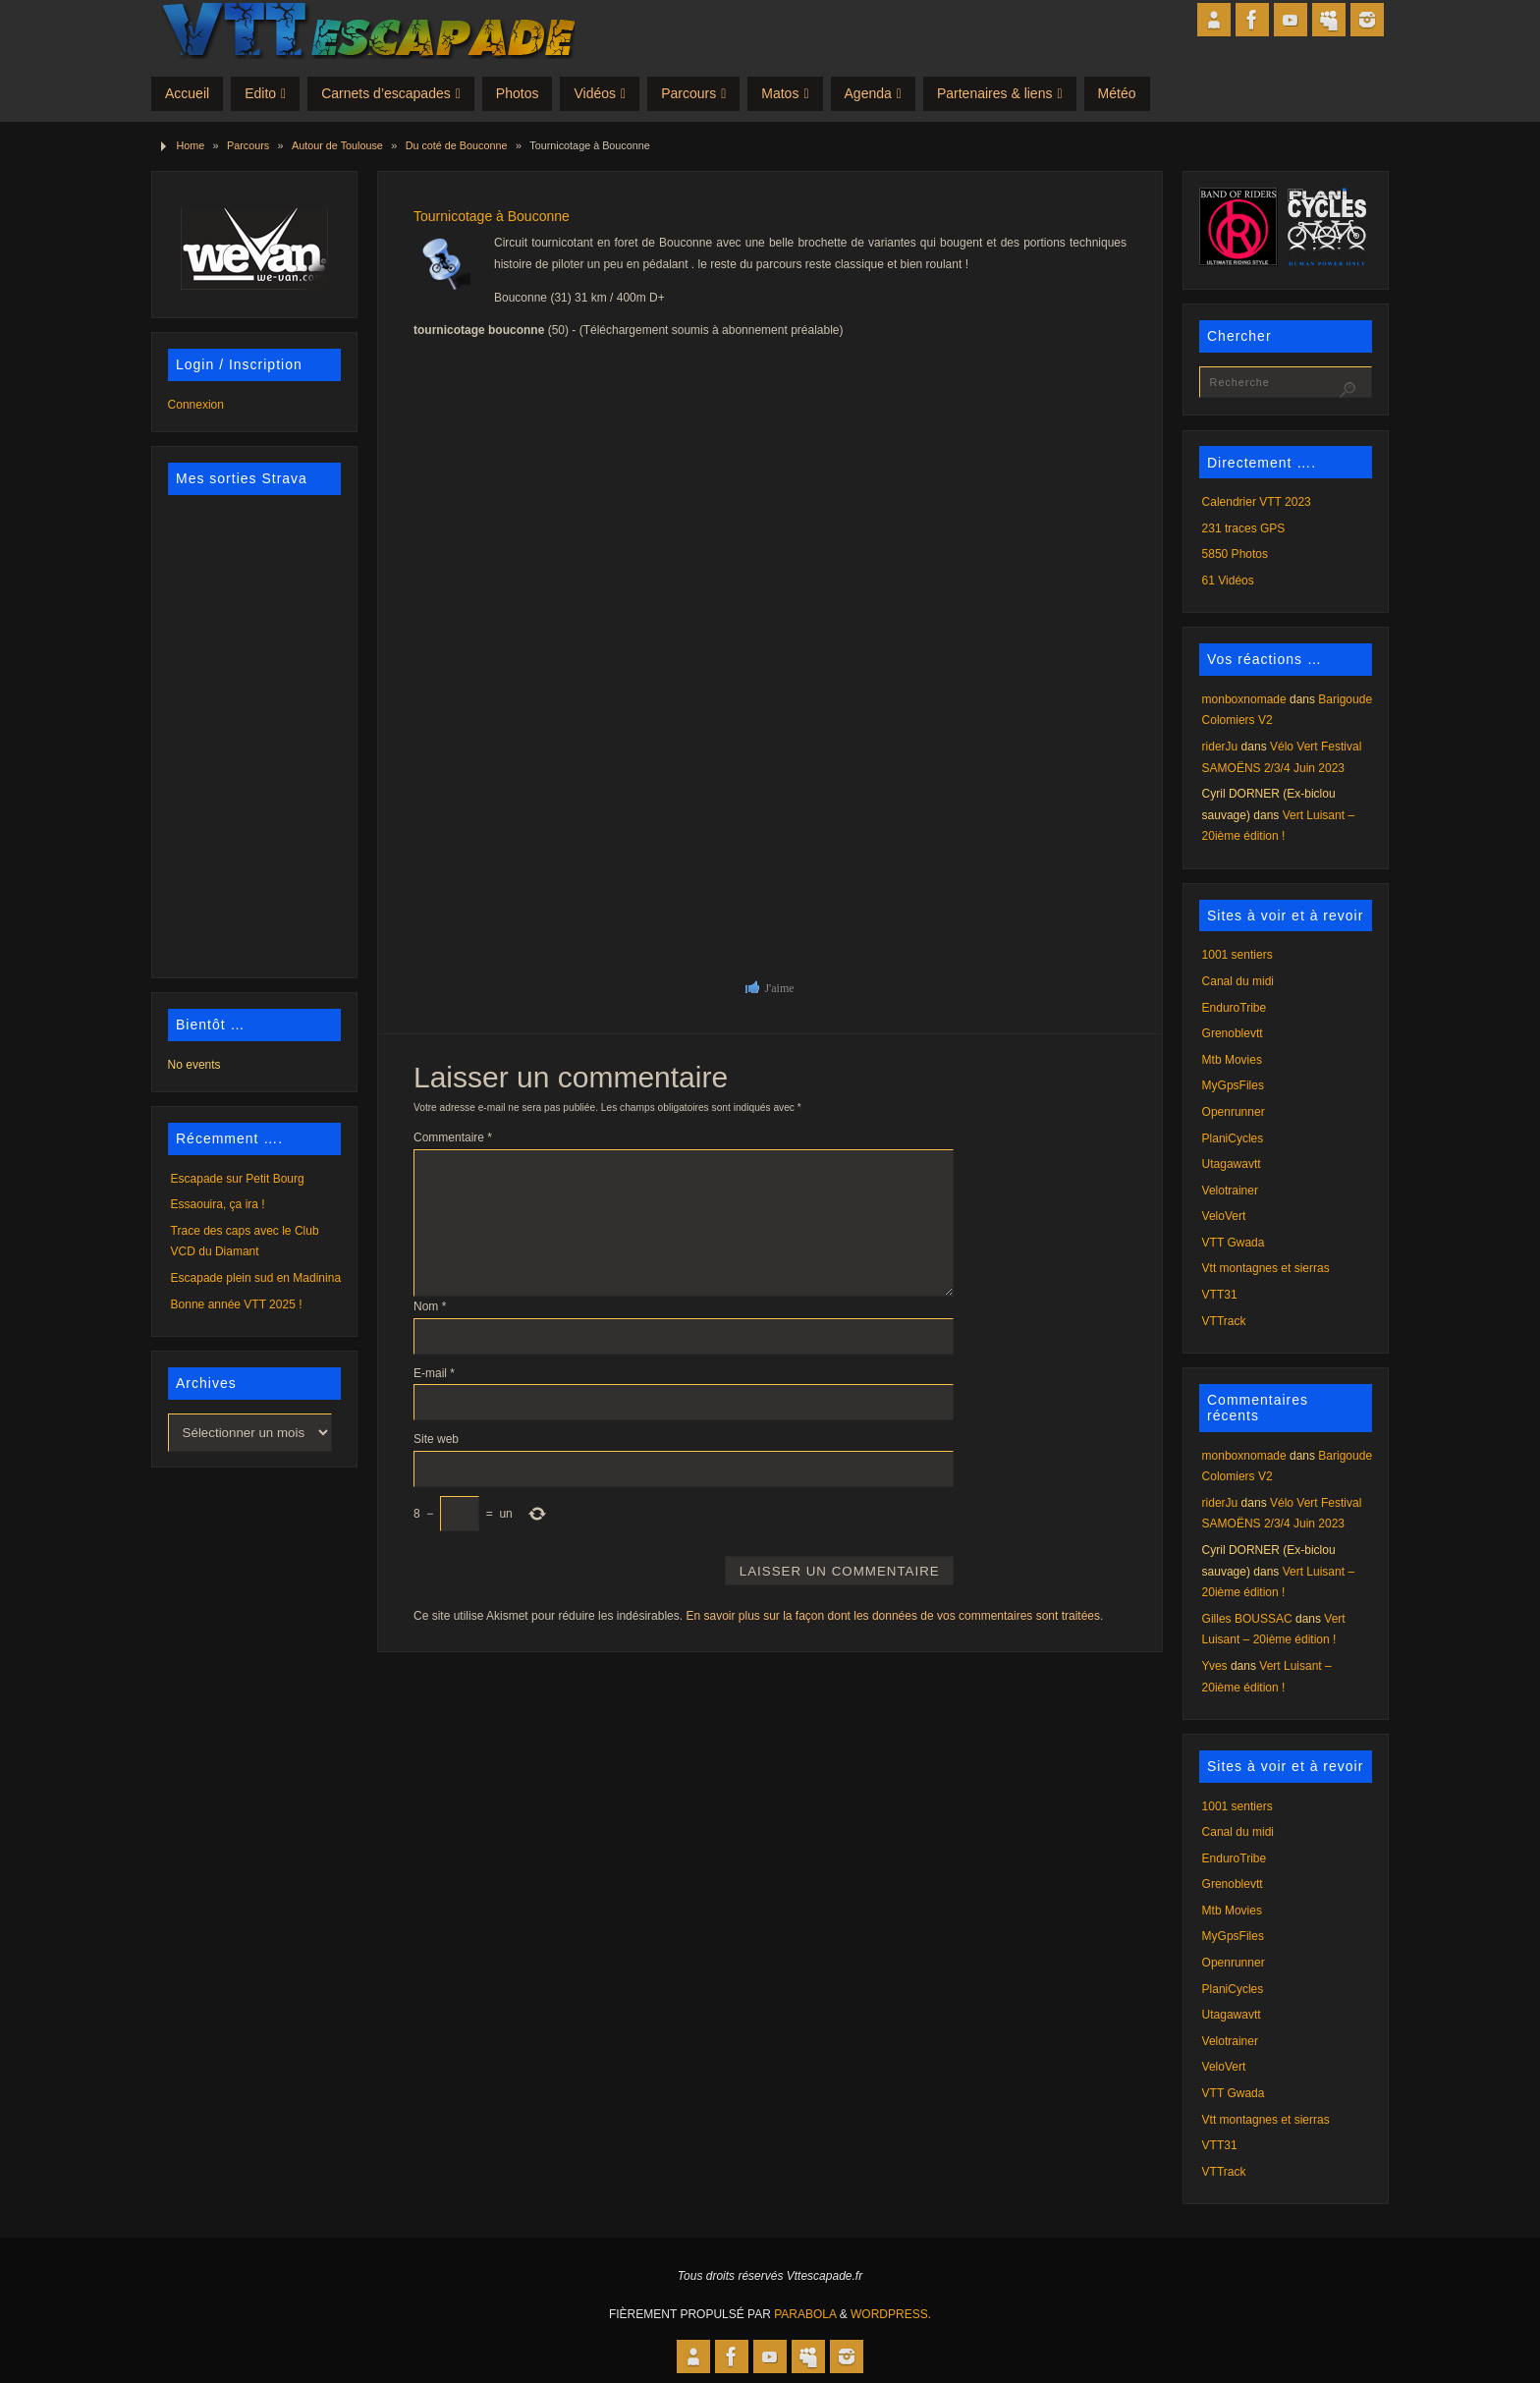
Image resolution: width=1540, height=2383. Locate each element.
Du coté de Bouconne (457, 145)
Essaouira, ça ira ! (218, 1204)
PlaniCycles (1233, 1138)
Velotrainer (1230, 1190)
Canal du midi (1238, 981)
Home (190, 145)
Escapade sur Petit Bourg (237, 1179)
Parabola (805, 2314)
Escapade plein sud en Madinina (256, 1278)
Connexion (196, 405)
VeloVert (1224, 1216)
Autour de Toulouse (337, 145)
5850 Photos (1235, 554)
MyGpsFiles (1233, 1085)
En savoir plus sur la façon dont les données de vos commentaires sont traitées (893, 1616)
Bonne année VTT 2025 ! (236, 1304)
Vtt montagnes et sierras (1266, 1268)
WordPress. (891, 2314)
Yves (1215, 1666)
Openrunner (1233, 1112)
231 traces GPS (1244, 528)
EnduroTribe (1234, 1008)
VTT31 (1220, 1295)
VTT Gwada (1233, 1242)
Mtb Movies (1232, 1060)
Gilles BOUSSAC (1247, 1619)
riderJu (1220, 746)
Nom (429, 1306)
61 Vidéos (1228, 580)
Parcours (248, 145)
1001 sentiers (1237, 955)
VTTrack (1224, 1321)
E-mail (434, 1373)
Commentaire (452, 1137)
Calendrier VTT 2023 (1256, 502)
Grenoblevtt (1232, 1033)
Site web (436, 1439)
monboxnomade (1244, 699)
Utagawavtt (1231, 1164)
